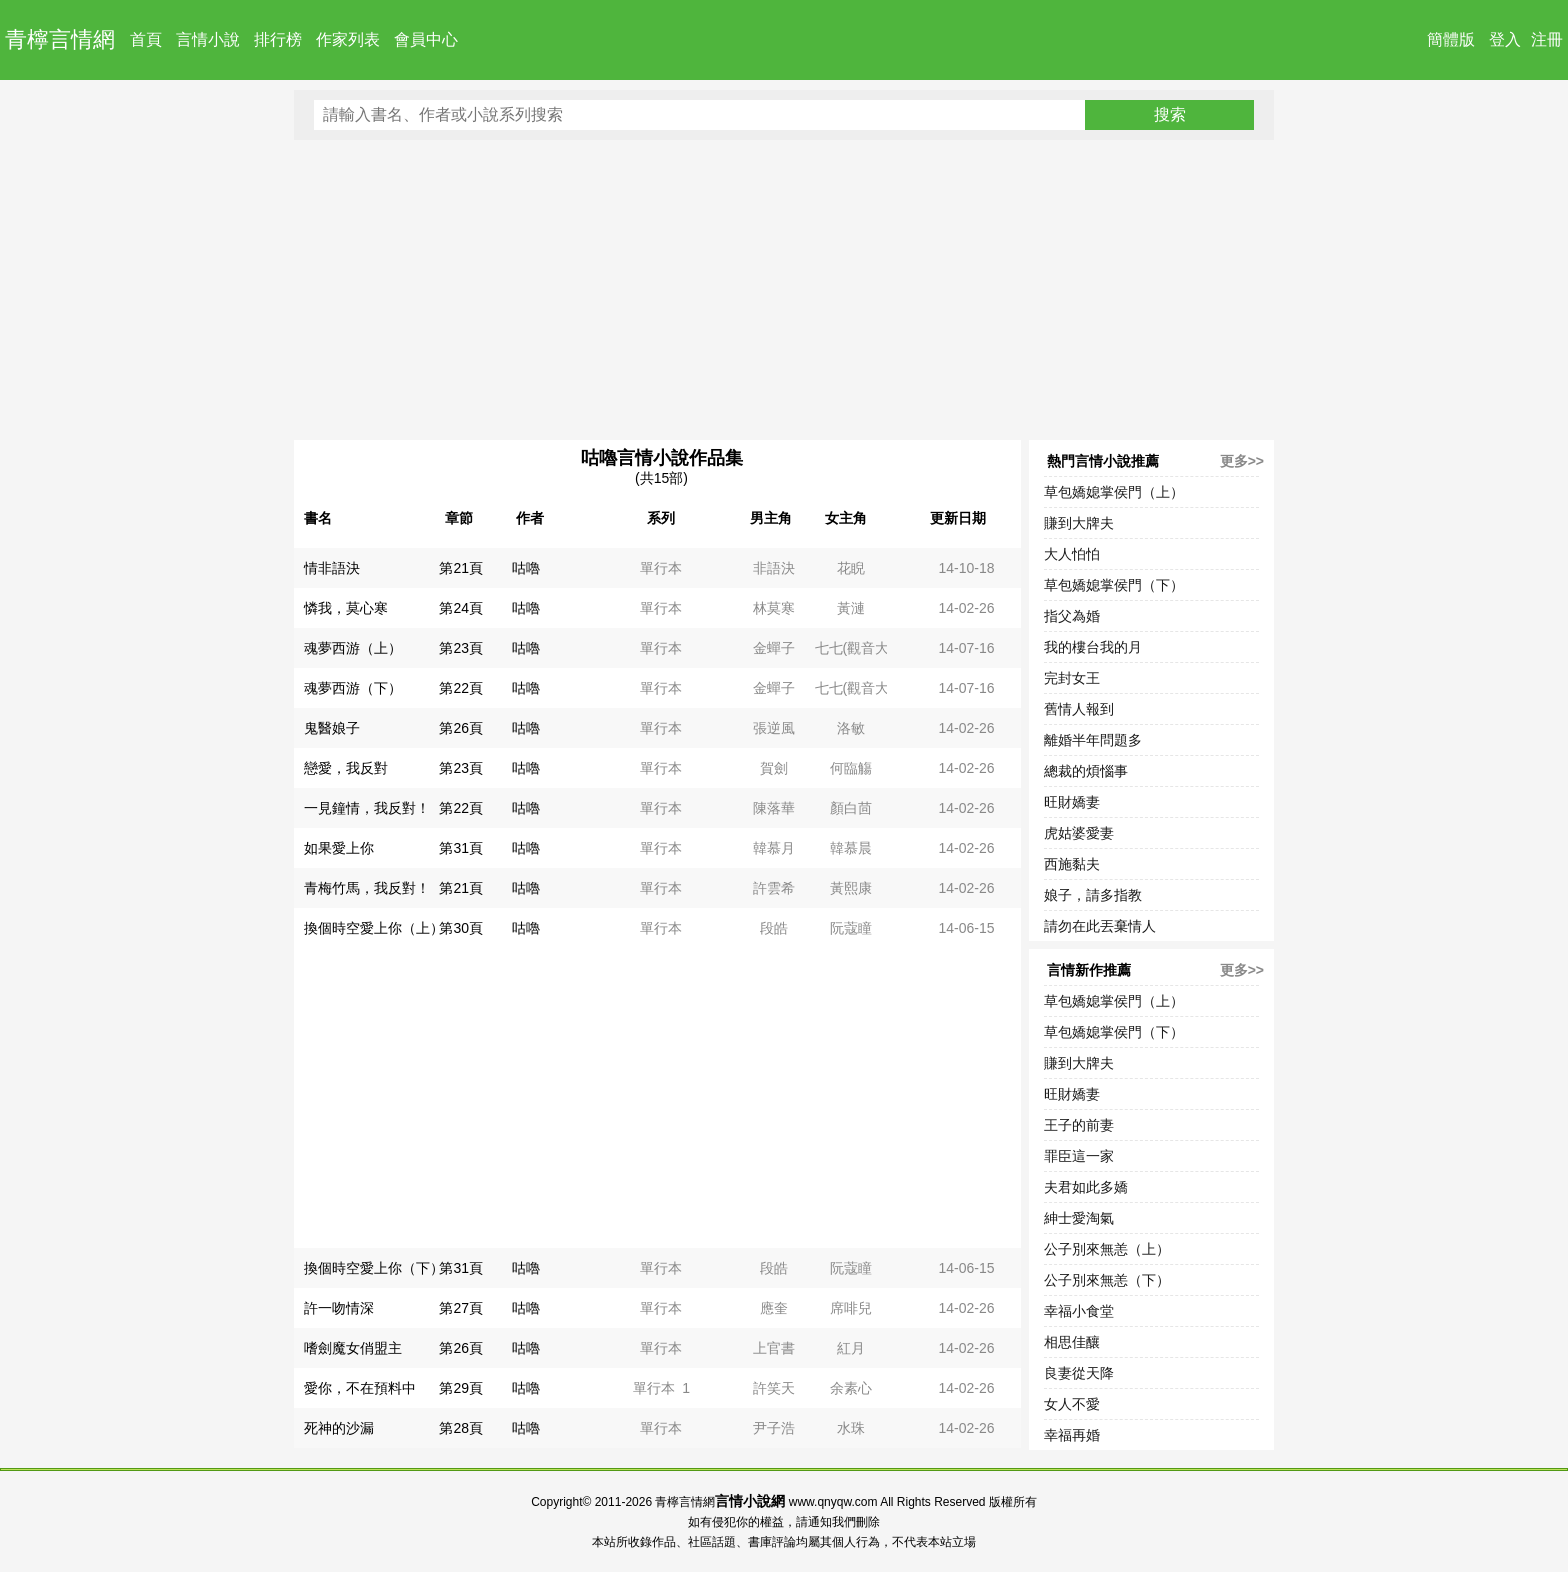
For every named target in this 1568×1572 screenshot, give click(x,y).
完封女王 (1072, 678)
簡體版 (1451, 39)
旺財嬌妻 (1072, 802)
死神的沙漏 (339, 1428)
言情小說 (208, 39)
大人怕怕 (1072, 554)
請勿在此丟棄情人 (1100, 926)
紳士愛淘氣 (1079, 1218)
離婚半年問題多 (1093, 740)
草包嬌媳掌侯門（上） (1114, 492)
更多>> (1242, 461)
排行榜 (278, 39)
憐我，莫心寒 (346, 608)
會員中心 (426, 39)
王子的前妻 (1079, 1125)
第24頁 (461, 608)
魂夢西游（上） (353, 648)
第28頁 (461, 1428)
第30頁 (461, 928)
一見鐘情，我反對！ (367, 808)
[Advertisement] (784, 290)
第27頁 (461, 1308)
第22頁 (461, 688)
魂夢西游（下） (353, 688)
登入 (1505, 39)
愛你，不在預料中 (360, 1388)
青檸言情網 (60, 39)
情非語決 (332, 568)
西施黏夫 (1072, 864)
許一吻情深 (339, 1308)
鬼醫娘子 (332, 728)
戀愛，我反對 (346, 768)
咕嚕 (526, 568)
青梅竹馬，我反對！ (367, 888)
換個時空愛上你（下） (374, 1268)
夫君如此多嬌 (1086, 1187)
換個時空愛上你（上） (374, 928)
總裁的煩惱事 (1086, 771)
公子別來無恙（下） (1107, 1280)
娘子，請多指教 (1093, 895)
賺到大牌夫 (1079, 523)
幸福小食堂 (1079, 1311)
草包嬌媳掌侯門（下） (1114, 585)
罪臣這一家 (1079, 1156)
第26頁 (461, 728)
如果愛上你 (339, 848)
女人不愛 (1072, 1404)
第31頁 (461, 848)
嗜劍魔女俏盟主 (353, 1348)
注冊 (1547, 39)
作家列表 (348, 39)
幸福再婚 (1072, 1435)
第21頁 (461, 568)
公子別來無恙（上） (1107, 1249)
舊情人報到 (1079, 709)
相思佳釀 (1072, 1342)
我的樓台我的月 (1093, 647)
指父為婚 (1072, 616)
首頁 (146, 39)
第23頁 (461, 648)
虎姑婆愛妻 (1079, 833)
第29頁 (461, 1388)
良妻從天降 (1079, 1373)
